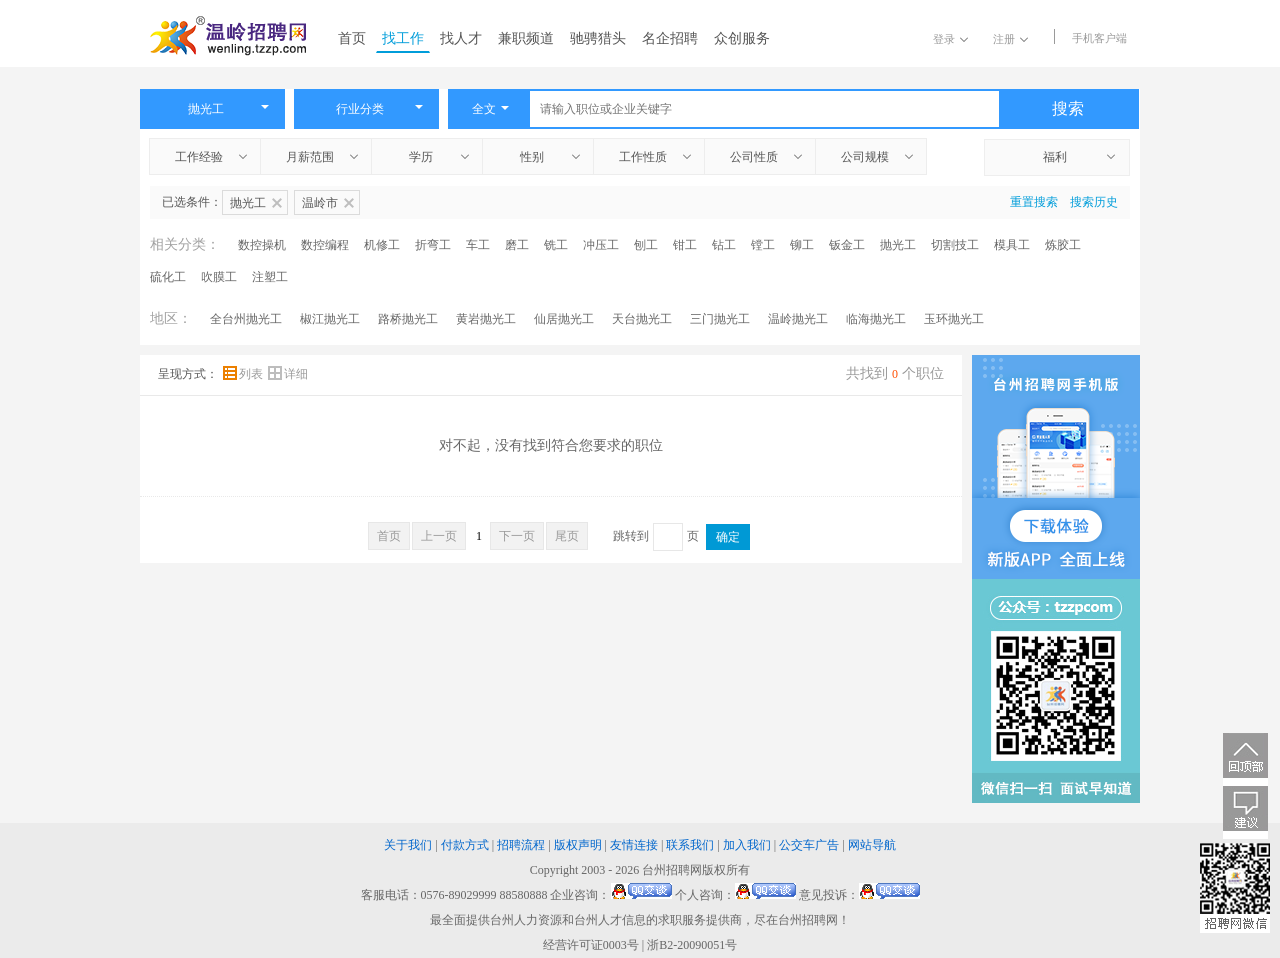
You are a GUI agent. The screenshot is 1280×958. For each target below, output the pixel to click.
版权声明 (578, 845)
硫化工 (168, 277)
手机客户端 (1099, 38)
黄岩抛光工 (486, 319)
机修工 (382, 245)
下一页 (517, 536)
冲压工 (601, 245)
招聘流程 (521, 845)
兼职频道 (526, 38)
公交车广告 (809, 845)
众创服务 (742, 38)
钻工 (724, 245)
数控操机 (262, 245)
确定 (728, 537)
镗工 (763, 245)
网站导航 (872, 845)
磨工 (517, 245)
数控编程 (325, 245)
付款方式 (465, 845)
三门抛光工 (720, 319)
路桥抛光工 (408, 319)
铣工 (556, 245)
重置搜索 (1034, 202)
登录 (950, 39)
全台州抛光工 (246, 319)
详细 (288, 374)
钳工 (685, 245)
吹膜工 (219, 277)
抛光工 (898, 245)
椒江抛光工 (330, 319)
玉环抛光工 (954, 319)
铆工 (802, 245)
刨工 (646, 245)
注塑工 (270, 277)
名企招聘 (670, 38)
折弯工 (433, 245)
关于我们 (408, 845)
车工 (478, 245)
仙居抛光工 (564, 319)
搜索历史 (1094, 202)
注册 (1010, 39)
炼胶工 (1063, 245)
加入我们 (747, 845)
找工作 (403, 38)
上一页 (439, 536)
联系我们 (690, 845)
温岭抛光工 (798, 319)
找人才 (461, 38)
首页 (352, 38)
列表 (244, 374)
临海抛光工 (876, 319)
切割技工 (955, 245)
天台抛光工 (642, 319)
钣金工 (847, 245)
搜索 (1068, 108)
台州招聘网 (672, 870)
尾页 (567, 536)
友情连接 (634, 845)
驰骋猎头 (598, 38)
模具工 (1012, 245)
